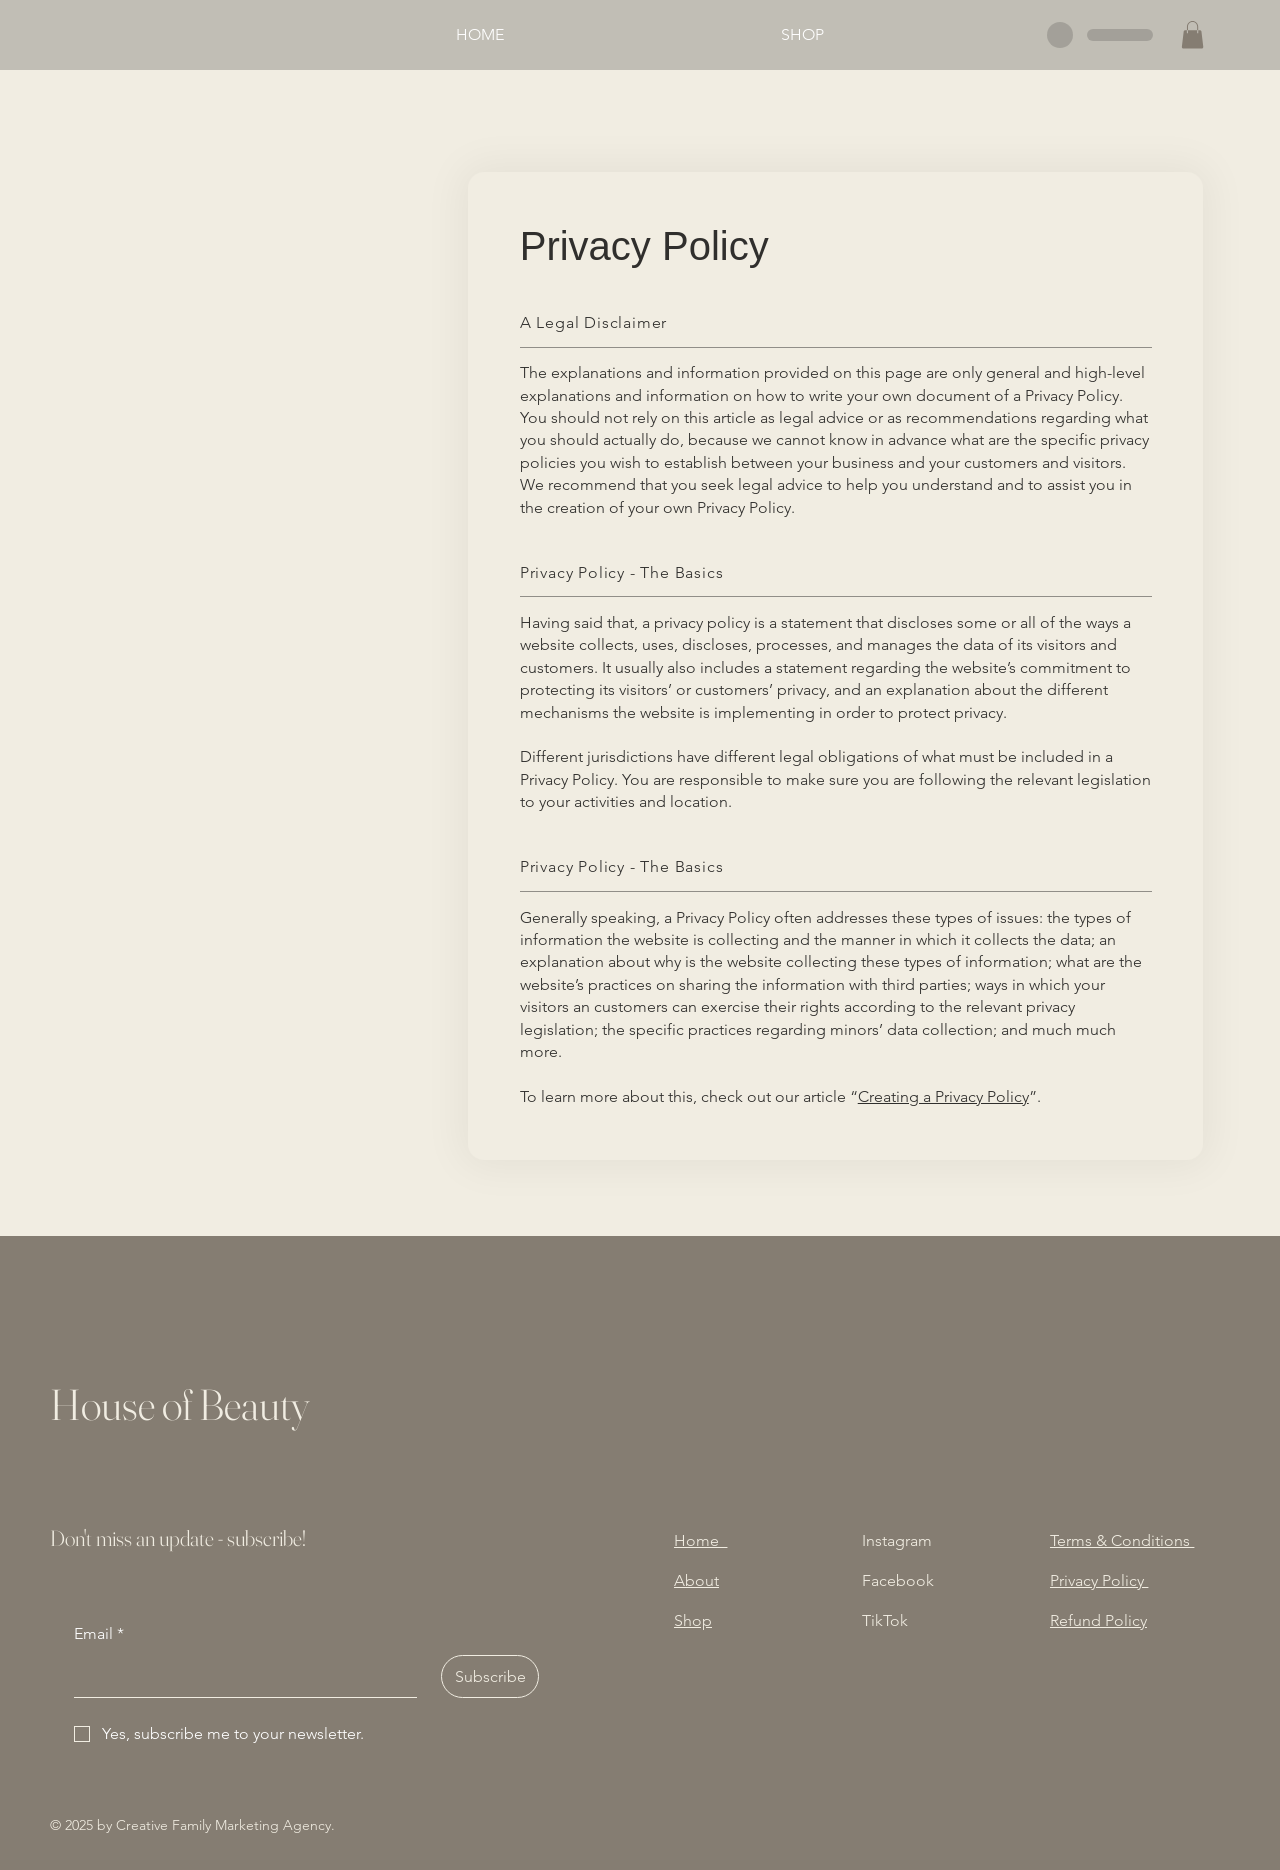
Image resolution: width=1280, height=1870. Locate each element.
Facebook (898, 1580)
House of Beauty (179, 1404)
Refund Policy (1098, 1620)
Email (99, 1634)
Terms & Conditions (1122, 1540)
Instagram (897, 1540)
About (696, 1580)
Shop (693, 1620)
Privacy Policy (1099, 1580)
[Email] (239, 1676)
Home (700, 1540)
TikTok (885, 1620)
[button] (1192, 34)
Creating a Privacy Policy (943, 1096)
